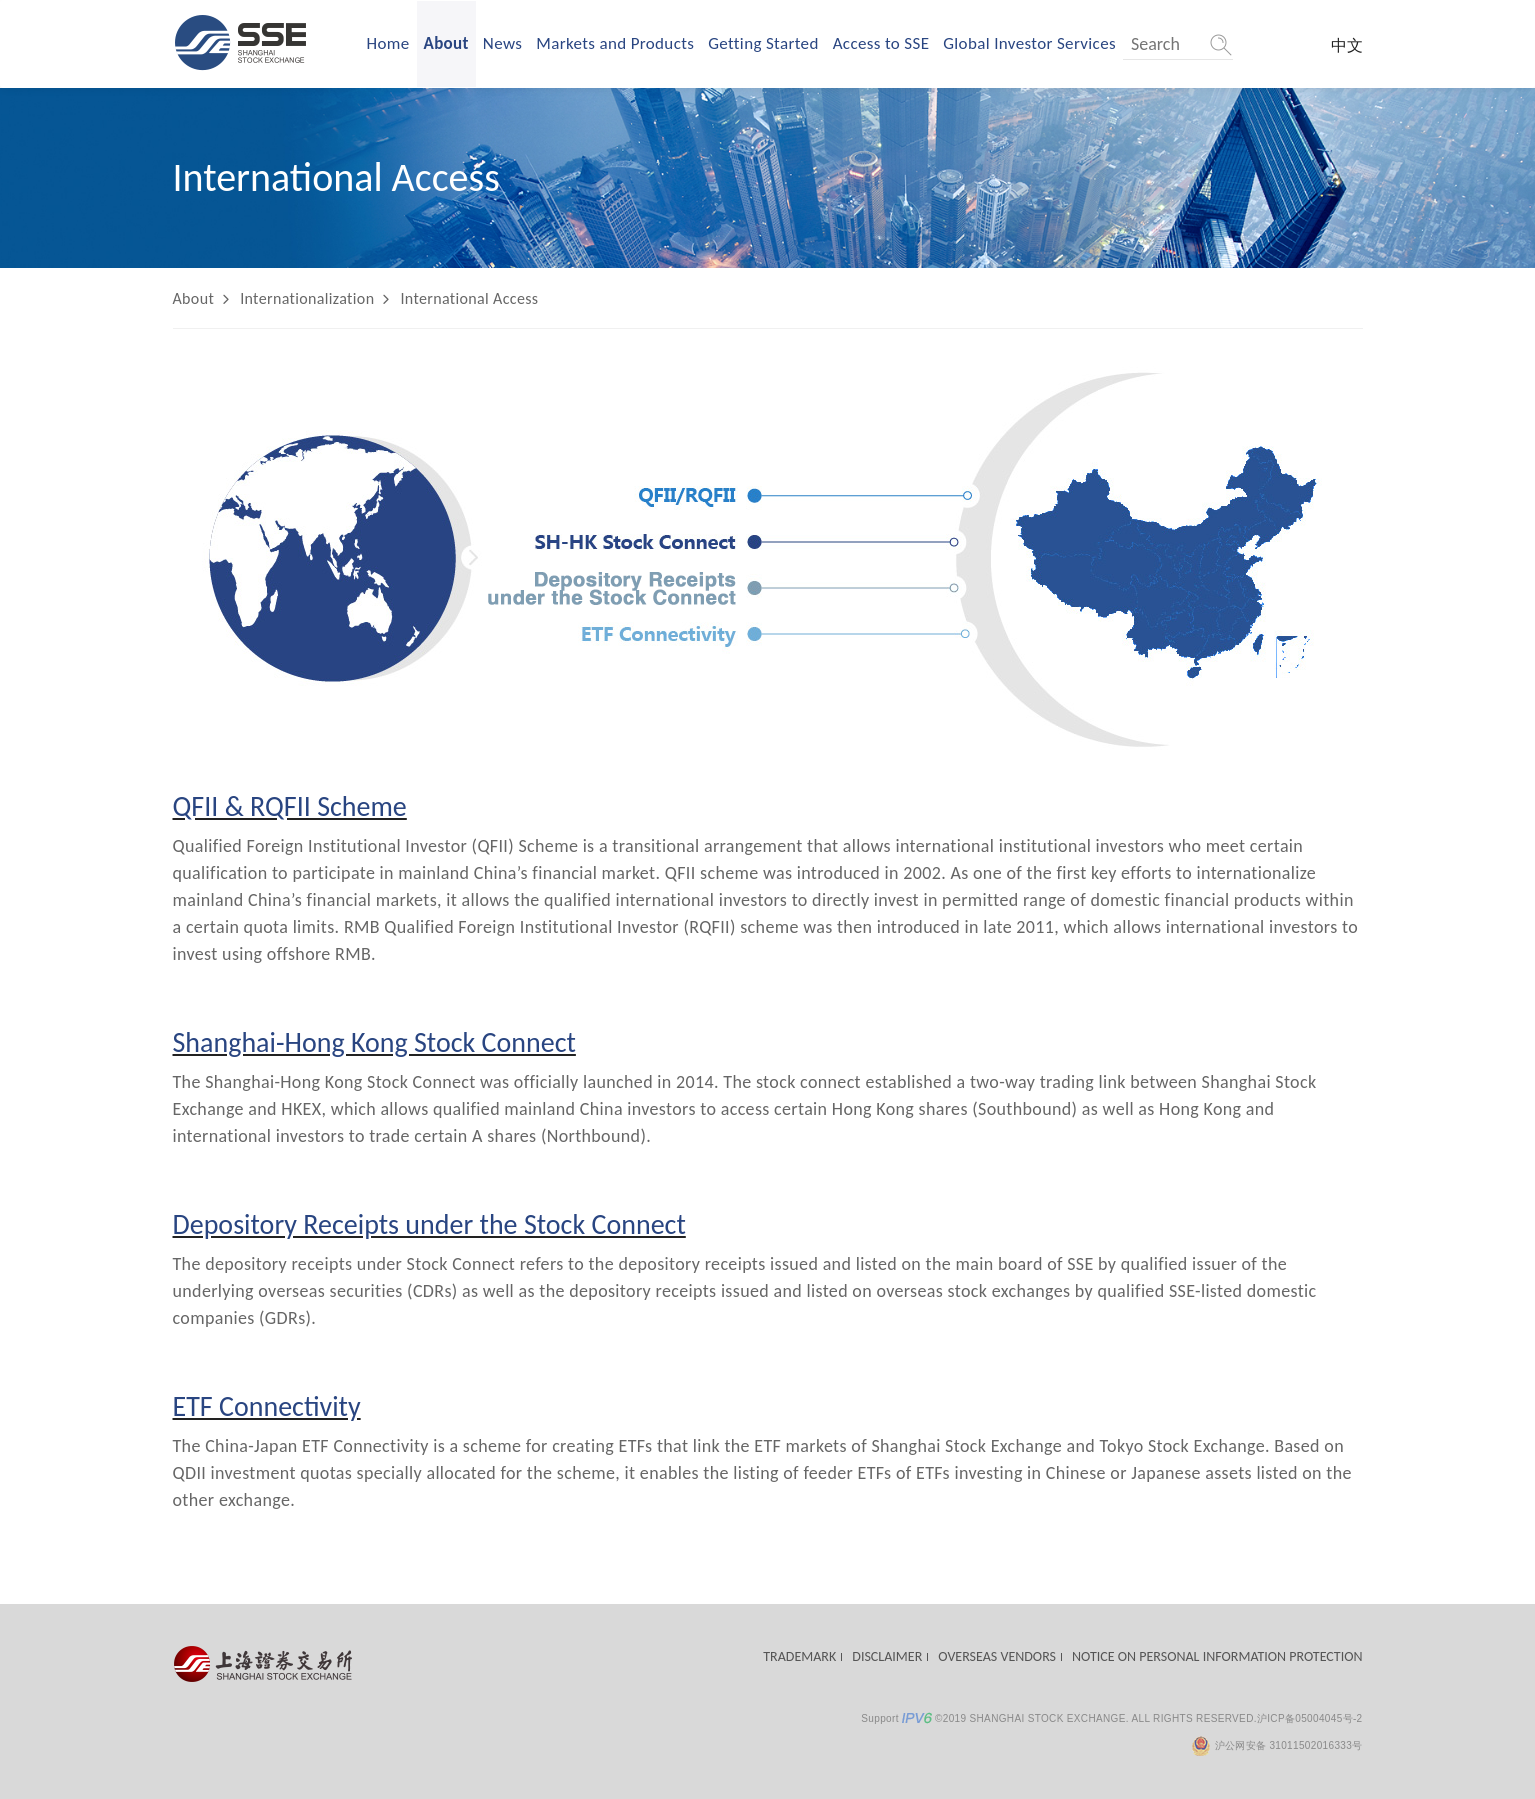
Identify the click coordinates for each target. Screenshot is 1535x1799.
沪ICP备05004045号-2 (1310, 1718)
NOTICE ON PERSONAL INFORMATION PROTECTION (1217, 1656)
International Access (469, 298)
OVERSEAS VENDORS (997, 1656)
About (446, 43)
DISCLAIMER (887, 1656)
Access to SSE (881, 43)
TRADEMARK (799, 1656)
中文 (1347, 45)
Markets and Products (615, 43)
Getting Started (763, 43)
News (502, 43)
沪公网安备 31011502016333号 (1276, 1745)
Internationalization (307, 298)
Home (388, 43)
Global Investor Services (1029, 43)
